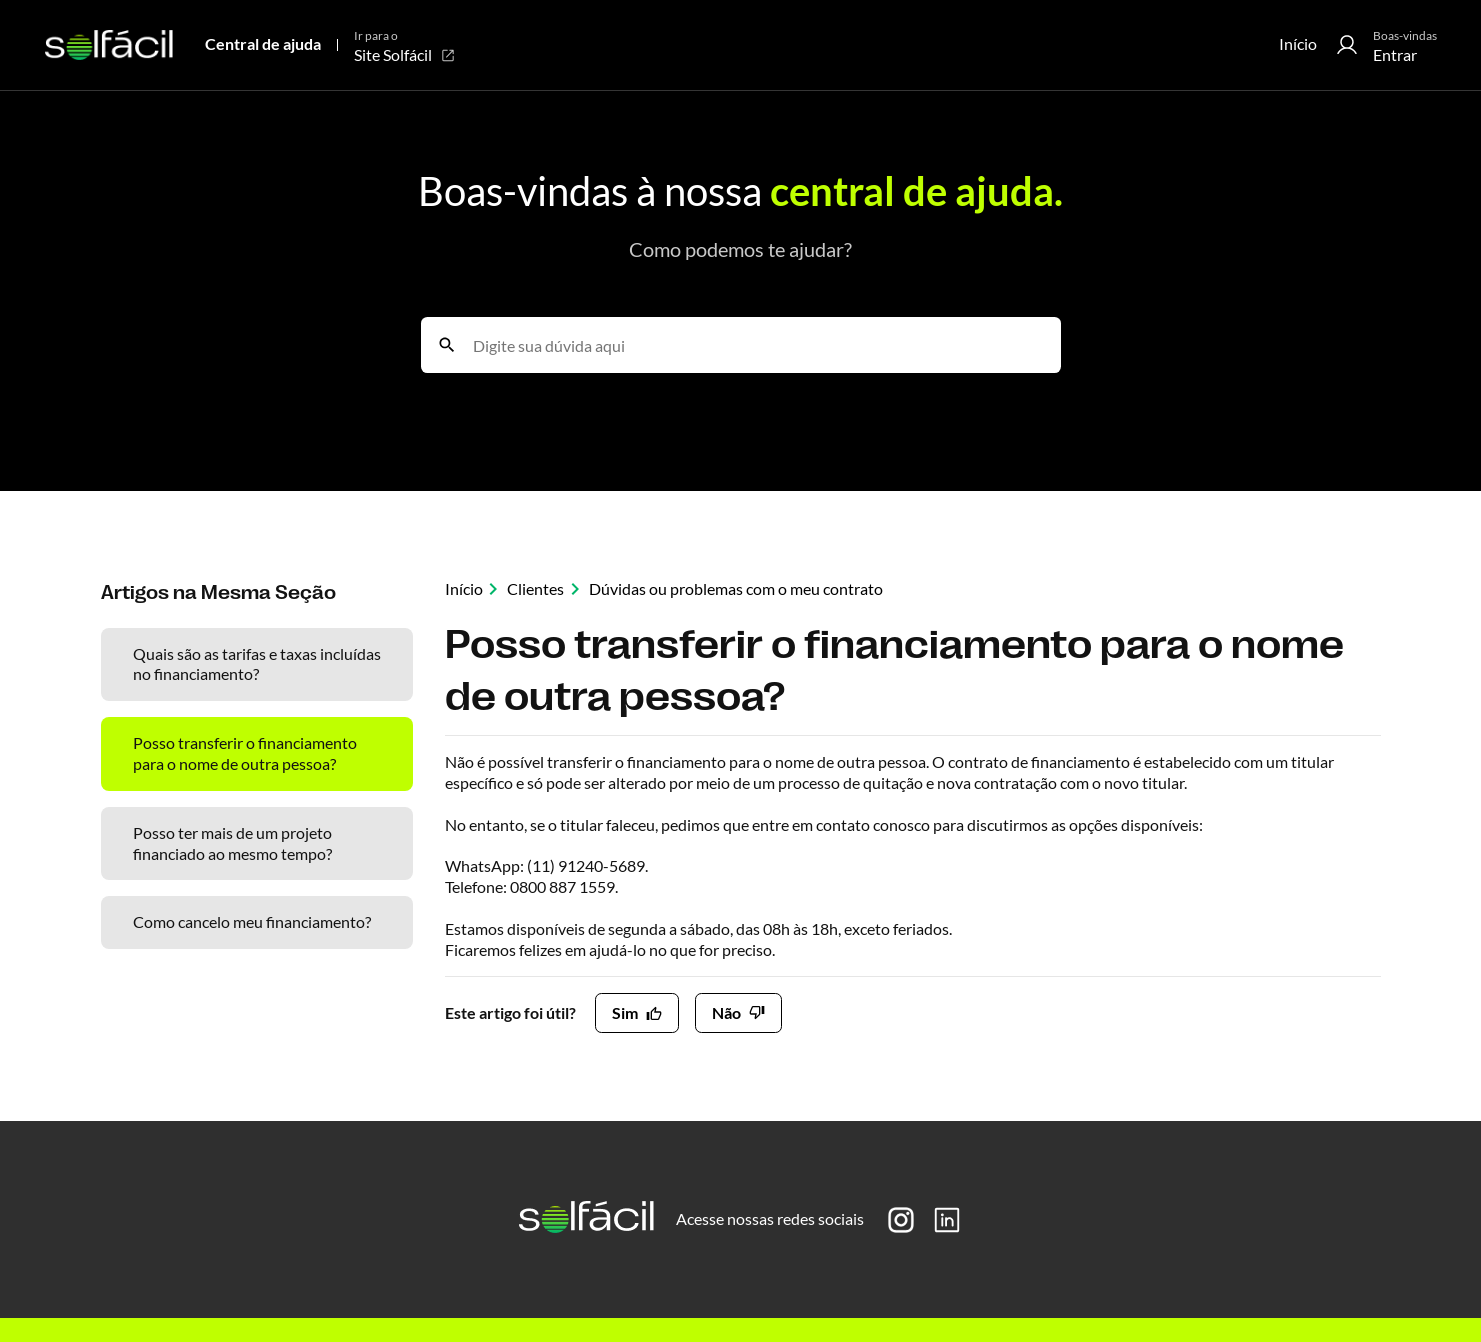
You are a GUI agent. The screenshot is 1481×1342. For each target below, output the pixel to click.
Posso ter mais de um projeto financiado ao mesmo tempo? (232, 843)
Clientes (535, 588)
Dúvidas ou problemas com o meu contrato (736, 588)
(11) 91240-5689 (586, 865)
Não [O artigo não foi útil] (726, 1012)
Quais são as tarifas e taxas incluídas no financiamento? (257, 664)
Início (1298, 43)
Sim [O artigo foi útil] (625, 1012)
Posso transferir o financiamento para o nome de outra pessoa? (245, 753)
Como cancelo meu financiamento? (252, 921)
